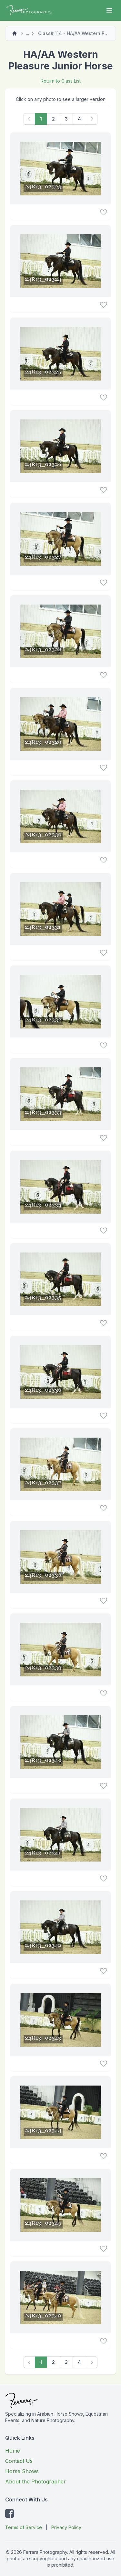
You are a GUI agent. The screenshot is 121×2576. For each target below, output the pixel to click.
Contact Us (19, 2461)
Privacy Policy (66, 2527)
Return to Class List (61, 81)
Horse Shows (22, 2471)
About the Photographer (35, 2481)
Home (12, 2450)
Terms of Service (23, 2527)
